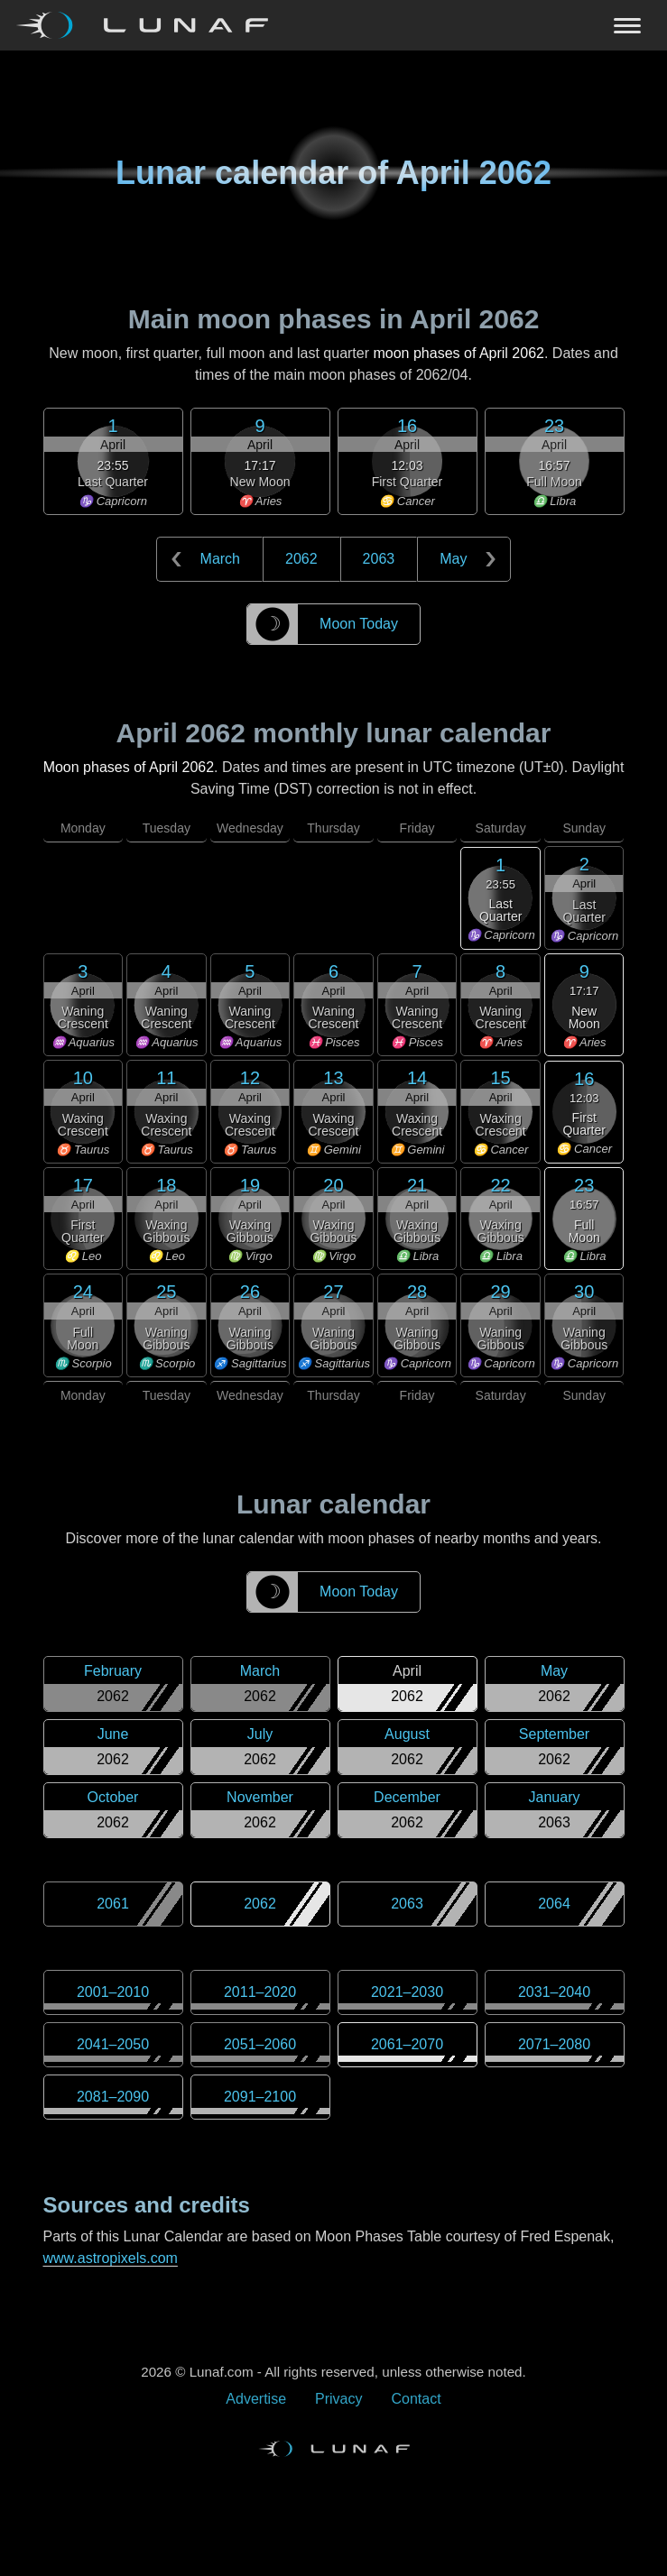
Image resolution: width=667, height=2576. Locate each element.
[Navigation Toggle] (333, 25)
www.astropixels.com (110, 2258)
